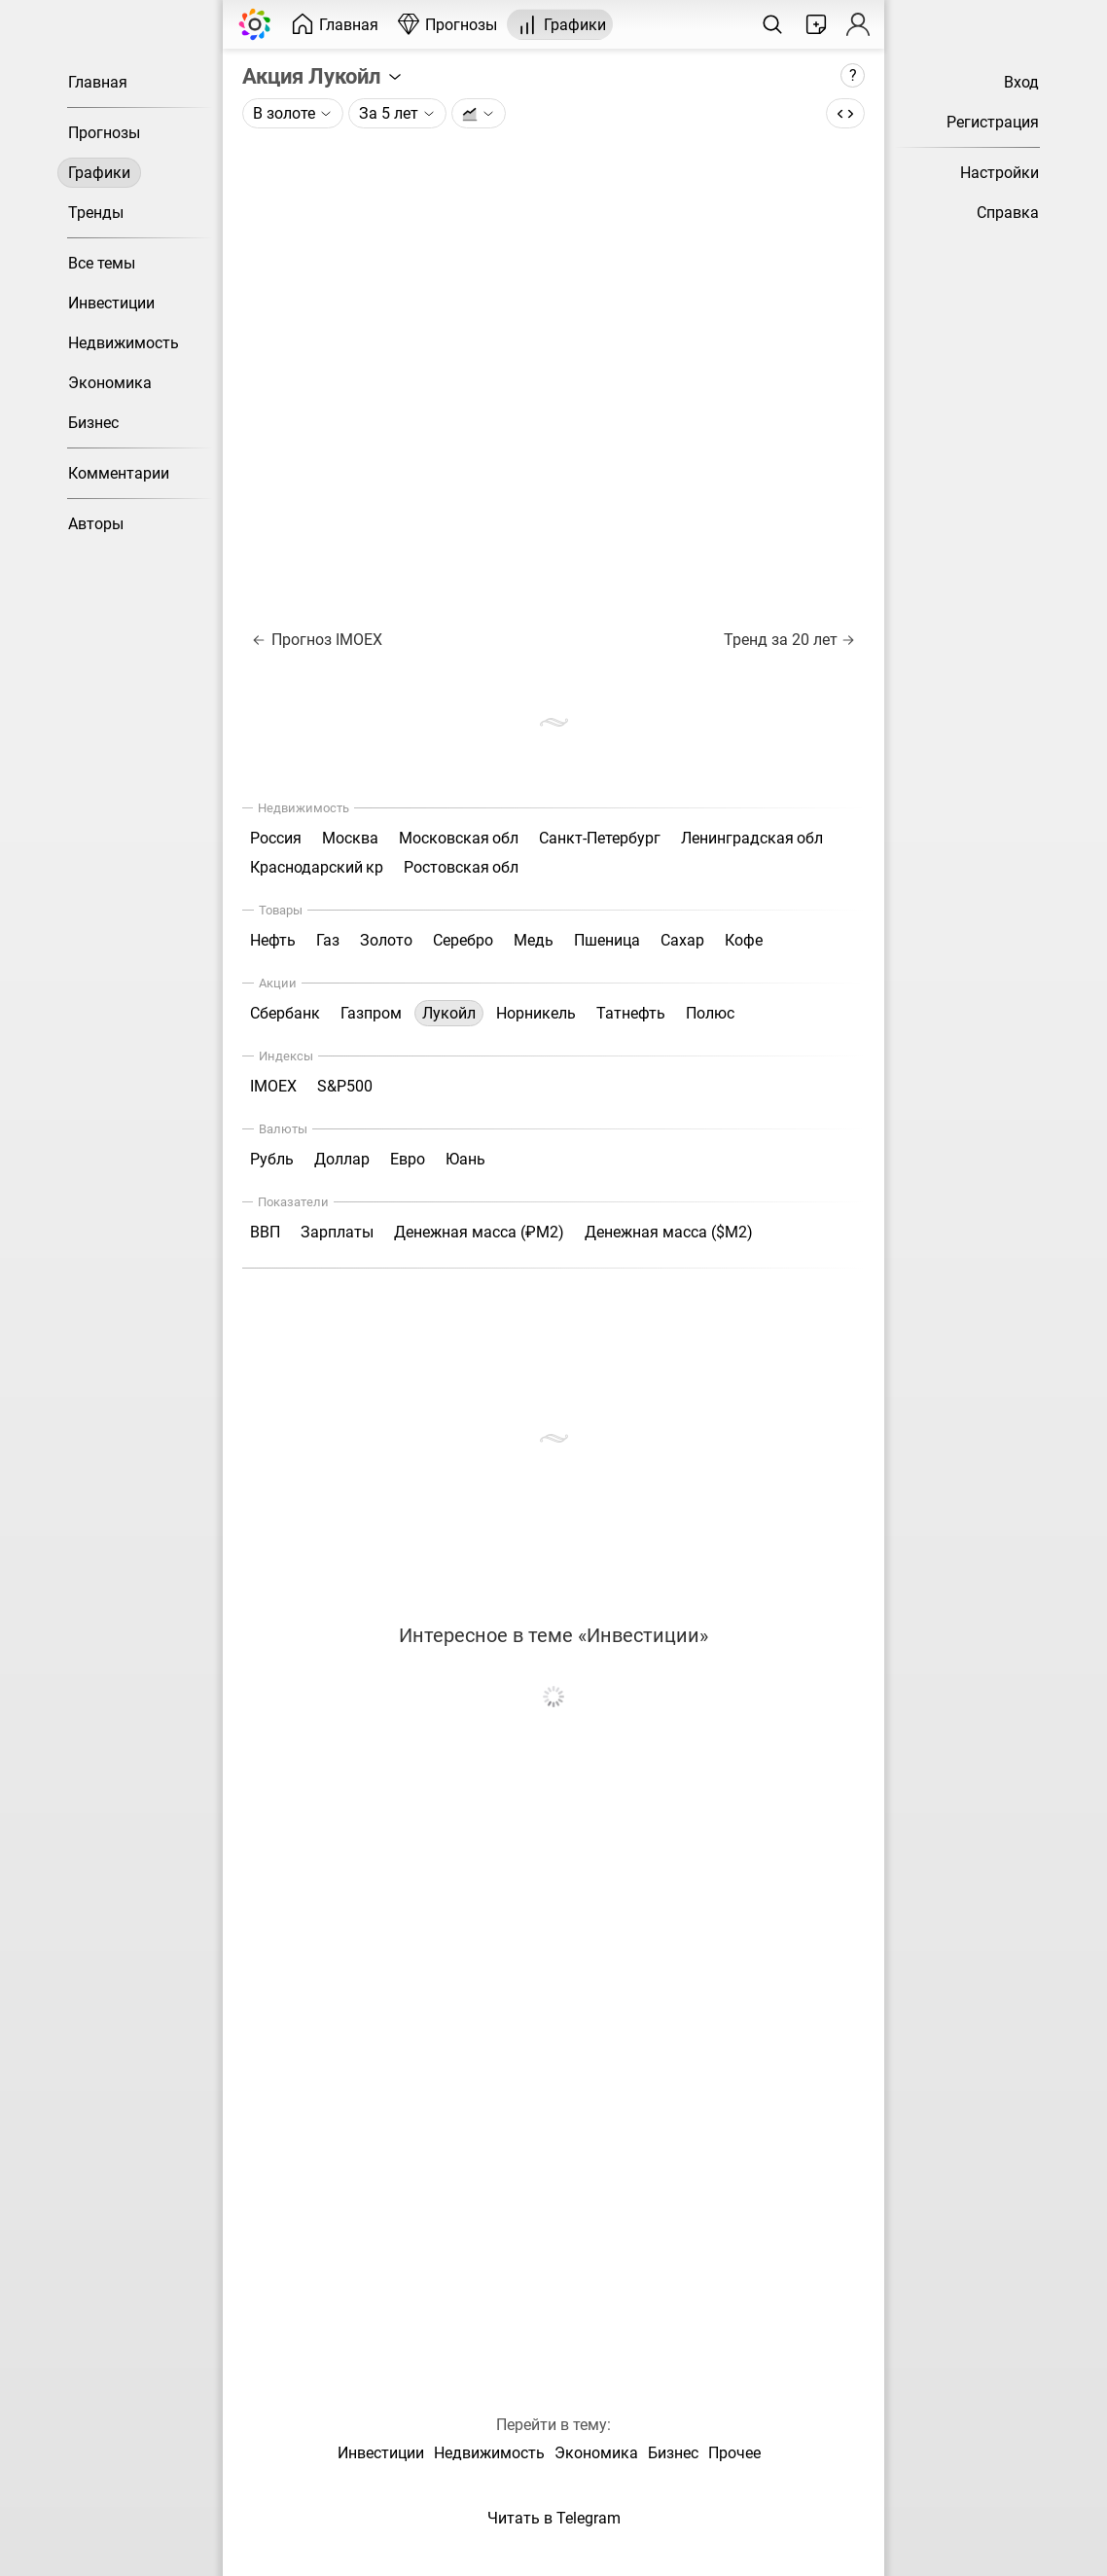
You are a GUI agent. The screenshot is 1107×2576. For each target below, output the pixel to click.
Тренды (96, 212)
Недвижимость (123, 343)
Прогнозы (104, 133)
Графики (99, 172)
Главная (97, 82)
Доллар (342, 1159)
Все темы (101, 263)
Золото (386, 940)
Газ (327, 940)
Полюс (710, 1013)
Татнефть (630, 1013)
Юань (465, 1159)
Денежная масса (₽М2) (479, 1232)
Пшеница (607, 940)
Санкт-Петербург (600, 838)
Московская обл (458, 838)
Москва (350, 838)
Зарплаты (337, 1232)
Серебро (463, 940)
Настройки (999, 172)
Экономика (110, 383)
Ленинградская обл (752, 838)
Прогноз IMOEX (317, 639)
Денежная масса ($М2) (669, 1232)
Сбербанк (285, 1013)
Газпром (371, 1013)
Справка (1008, 212)
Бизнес (93, 422)
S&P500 (345, 1086)
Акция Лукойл (323, 76)
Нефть (273, 940)
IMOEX (273, 1086)
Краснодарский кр (316, 867)
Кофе (744, 940)
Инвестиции (111, 303)
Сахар (682, 940)
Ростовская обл (461, 867)
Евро (407, 1159)
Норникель (536, 1013)
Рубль (272, 1159)
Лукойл (449, 1013)
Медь (534, 940)
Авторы (96, 524)
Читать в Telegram (554, 2518)
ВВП (265, 1232)
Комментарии (118, 473)
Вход (1021, 82)
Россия (276, 838)
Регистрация (992, 122)
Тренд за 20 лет (789, 639)
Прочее (734, 2453)
